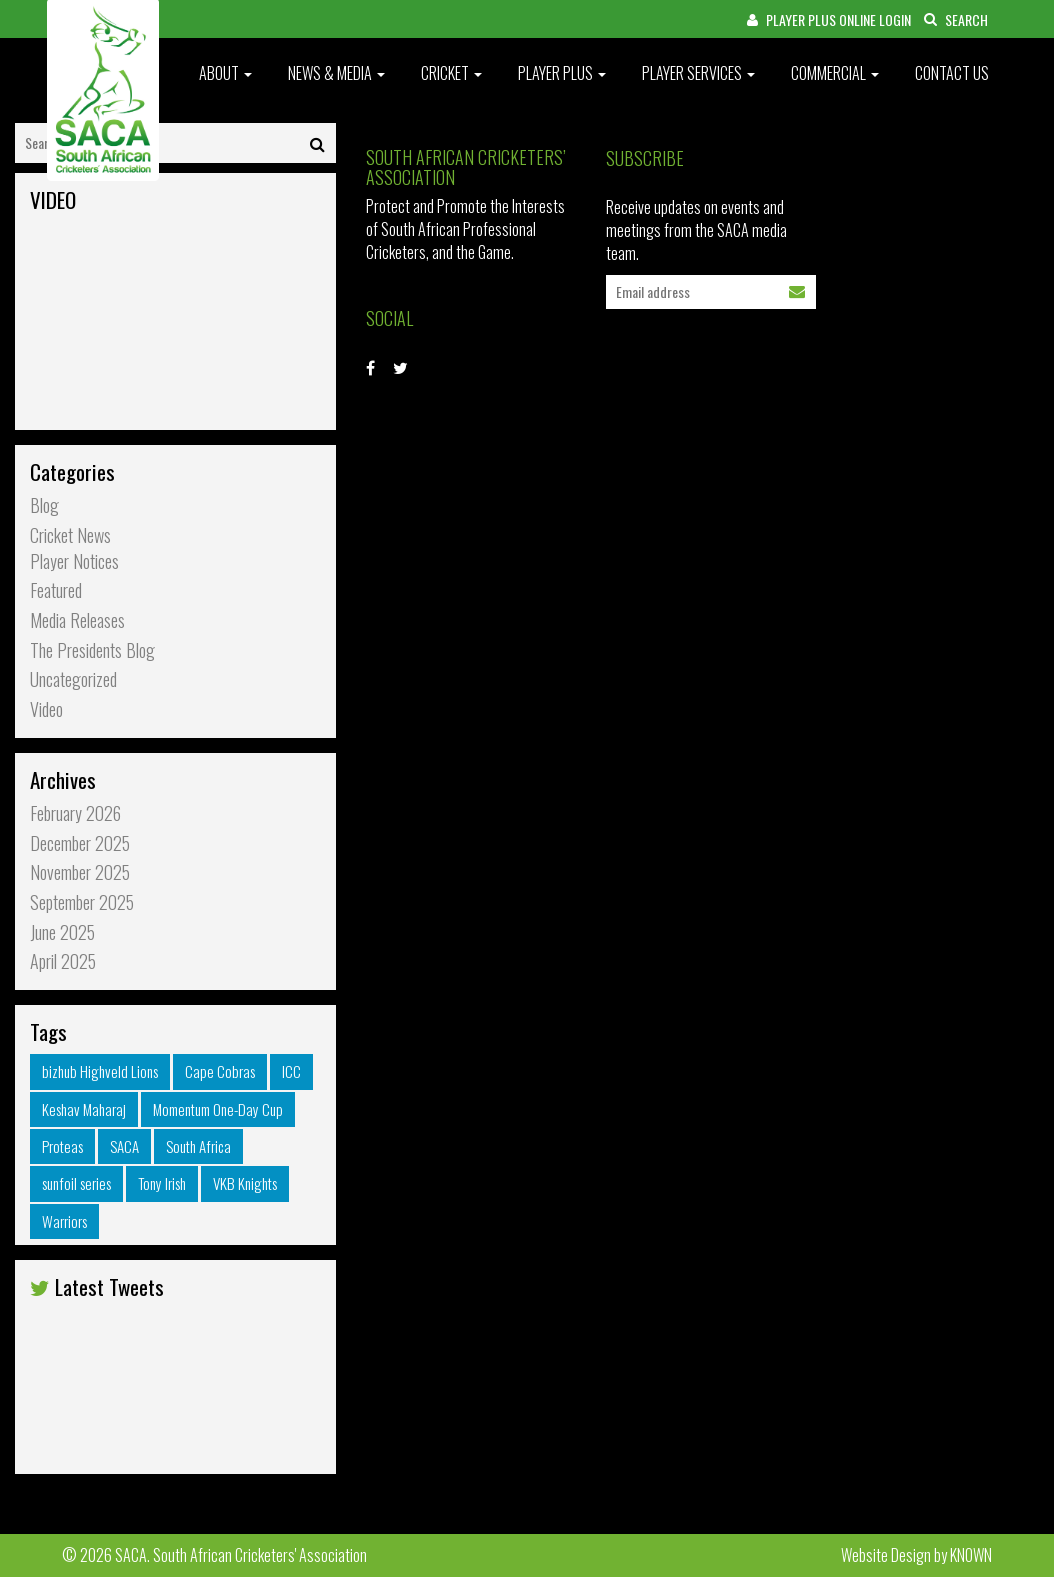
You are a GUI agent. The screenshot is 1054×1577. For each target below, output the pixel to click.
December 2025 (80, 843)
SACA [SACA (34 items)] (124, 1146)
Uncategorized (73, 679)
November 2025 (80, 872)
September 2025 (82, 902)
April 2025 (63, 961)
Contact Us (952, 73)
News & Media (336, 73)
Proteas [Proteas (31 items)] (62, 1146)
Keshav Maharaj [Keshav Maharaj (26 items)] (84, 1109)
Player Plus (562, 73)
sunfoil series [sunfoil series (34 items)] (76, 1183)
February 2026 (75, 813)
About (225, 73)
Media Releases (77, 620)
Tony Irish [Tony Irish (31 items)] (162, 1183)
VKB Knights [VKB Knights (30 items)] (245, 1183)
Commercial (835, 73)
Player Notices (74, 561)
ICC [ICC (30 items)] (291, 1071)
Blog (44, 505)
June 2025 (62, 932)
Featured (56, 590)
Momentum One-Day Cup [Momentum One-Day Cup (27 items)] (218, 1109)
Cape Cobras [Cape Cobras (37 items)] (220, 1071)
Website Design (886, 1555)
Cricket (451, 73)
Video (46, 709)
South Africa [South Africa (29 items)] (198, 1146)
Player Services (698, 73)
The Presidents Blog (92, 650)
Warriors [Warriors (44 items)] (64, 1221)
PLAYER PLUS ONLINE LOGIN (829, 19)
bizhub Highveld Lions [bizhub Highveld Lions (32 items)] (100, 1071)
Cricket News (70, 535)
